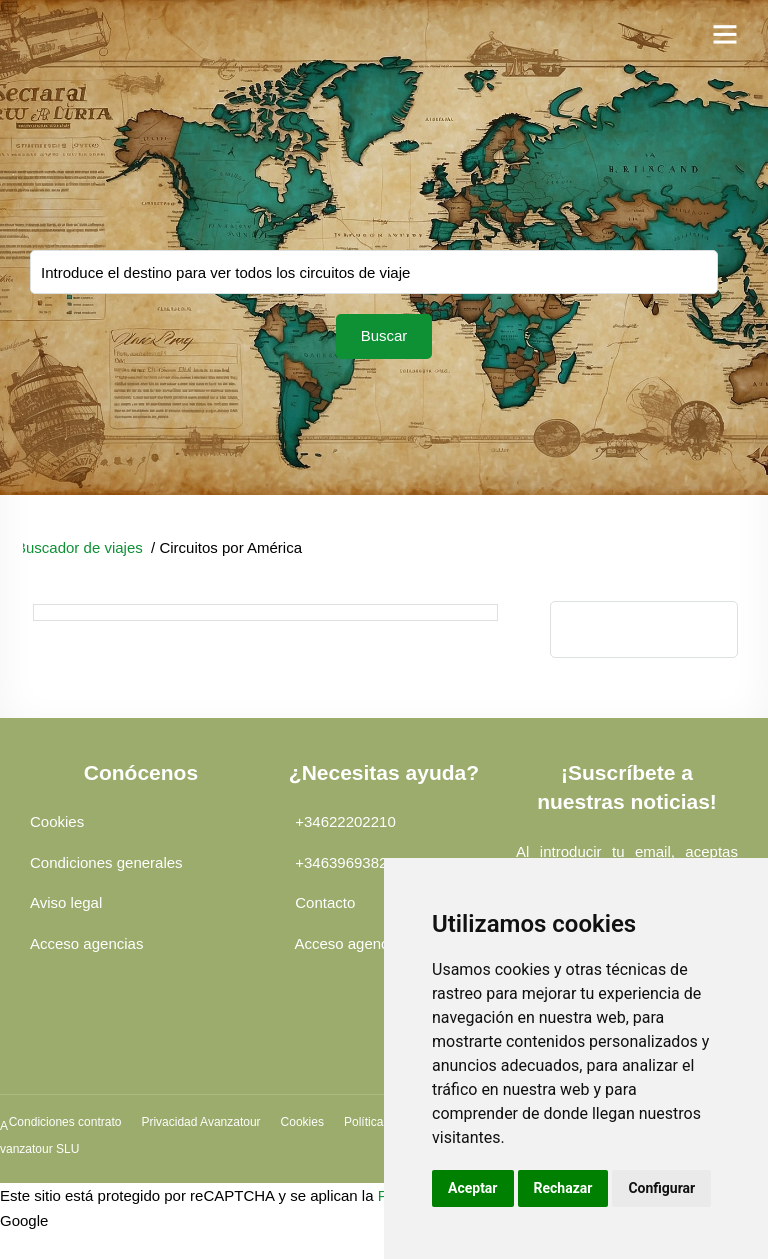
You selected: (374, 272)
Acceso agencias (86, 943)
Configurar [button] (661, 1188)
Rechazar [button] (563, 1188)
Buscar (384, 335)
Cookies (57, 821)
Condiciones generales (106, 862)
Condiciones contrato (65, 1122)
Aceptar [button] (473, 1188)
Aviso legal (66, 902)
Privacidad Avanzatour (200, 1122)
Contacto (325, 902)
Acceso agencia (347, 943)
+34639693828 (345, 862)
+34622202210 (345, 821)
